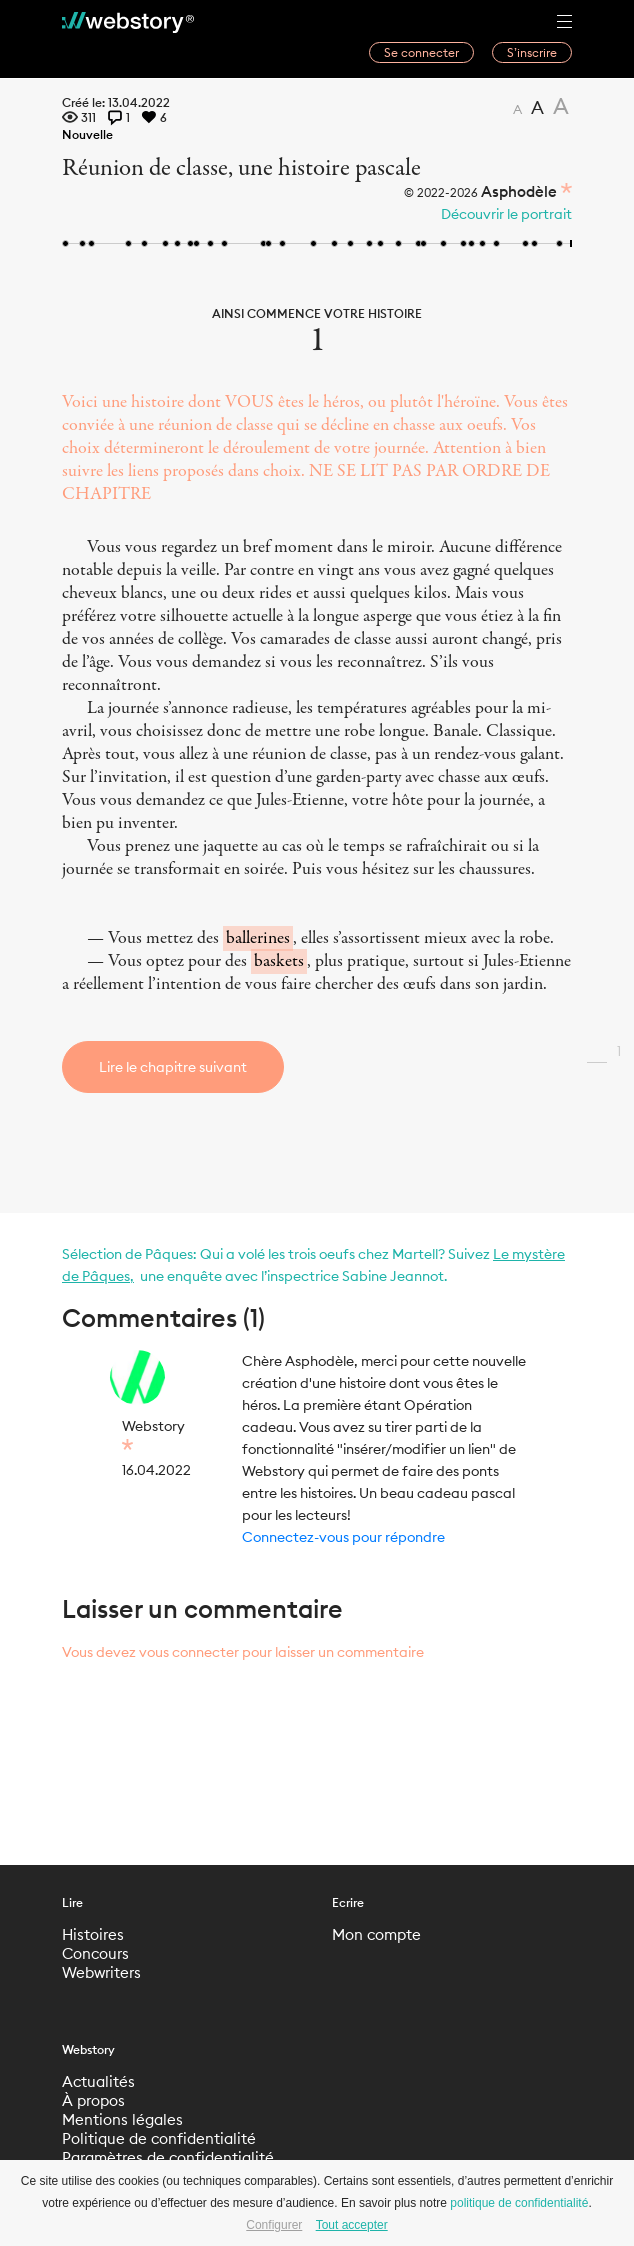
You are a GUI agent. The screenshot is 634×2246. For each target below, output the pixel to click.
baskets (279, 961)
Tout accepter (352, 2225)
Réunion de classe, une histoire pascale (241, 168)
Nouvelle (87, 134)
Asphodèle (519, 191)
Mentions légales (122, 2119)
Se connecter (421, 52)
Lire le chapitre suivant (173, 1067)
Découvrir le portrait (506, 214)
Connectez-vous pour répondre (343, 1537)
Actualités (98, 2081)
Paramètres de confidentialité (168, 2157)
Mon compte (376, 1934)
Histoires (93, 1934)
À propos (93, 2100)
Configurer (274, 2225)
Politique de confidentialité (159, 2138)
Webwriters (101, 1972)
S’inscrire (532, 52)
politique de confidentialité (519, 2203)
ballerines (258, 938)
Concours (95, 1953)
